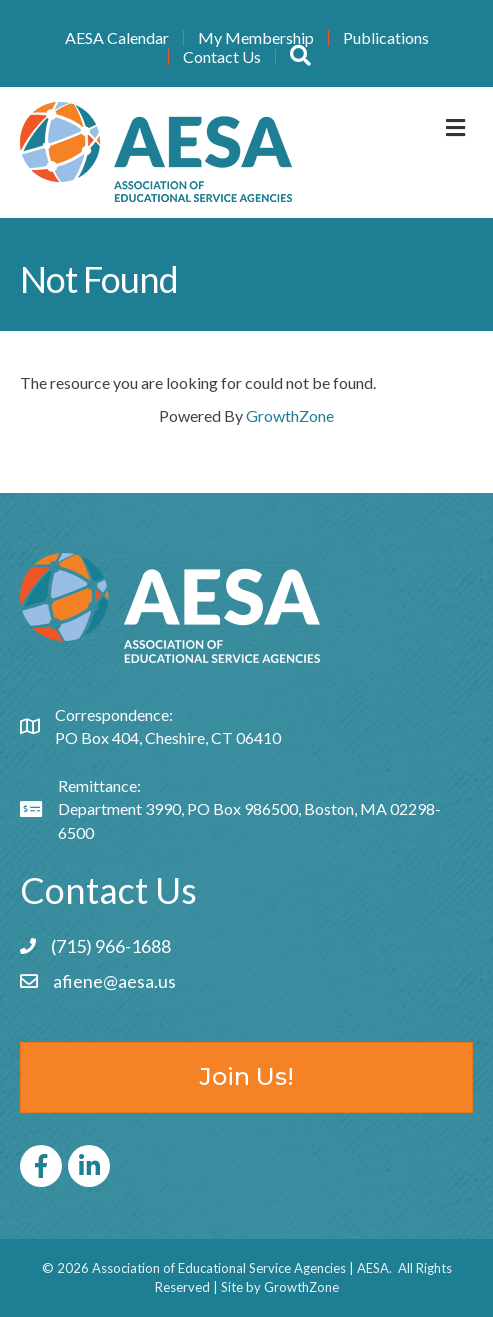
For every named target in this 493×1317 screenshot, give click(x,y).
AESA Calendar (117, 38)
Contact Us (222, 57)
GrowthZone (290, 415)
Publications (386, 38)
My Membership (256, 38)
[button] (300, 56)
